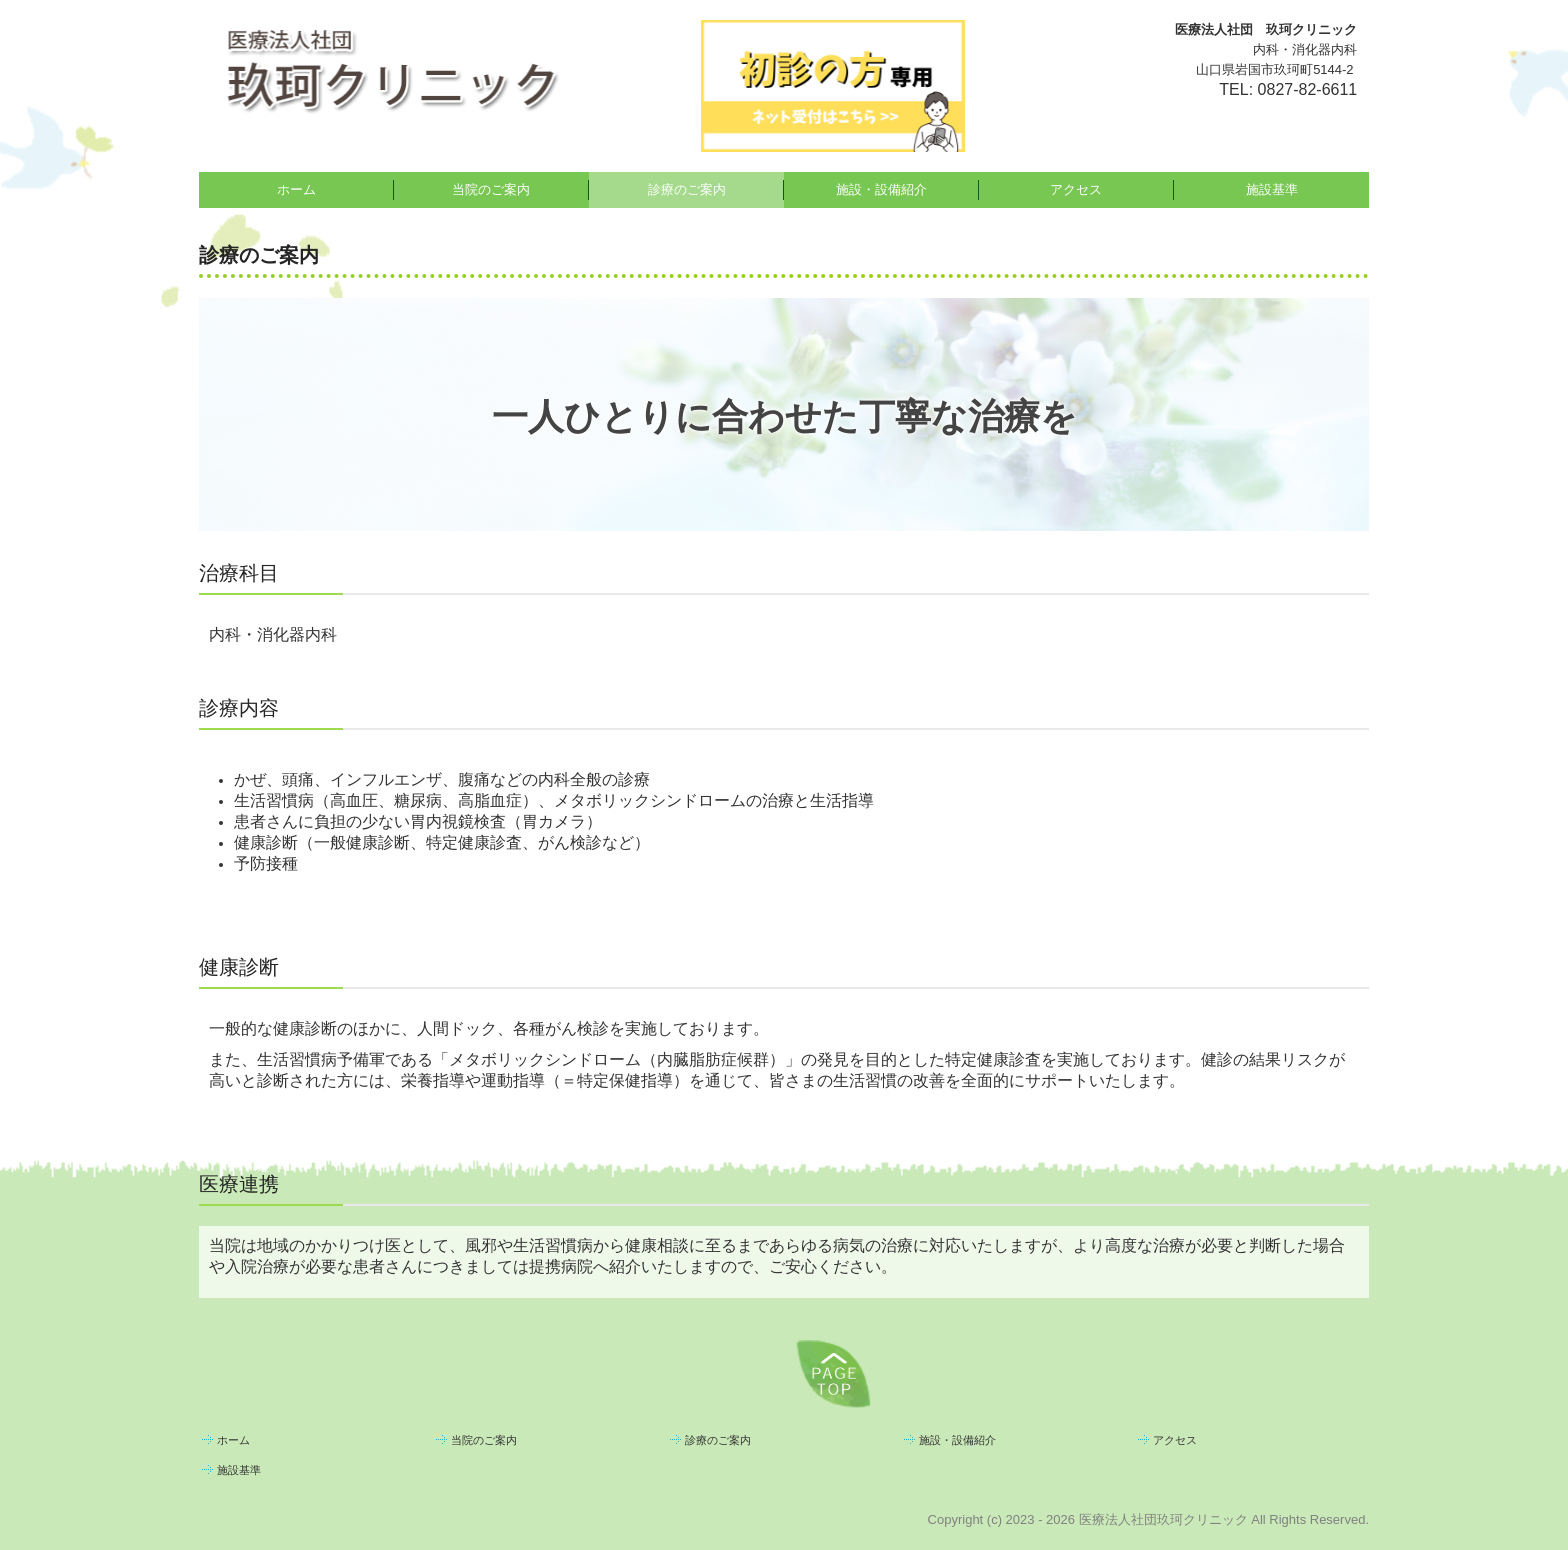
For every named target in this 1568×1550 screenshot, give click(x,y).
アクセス (1076, 189)
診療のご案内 (687, 189)
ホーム (296, 189)
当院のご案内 (491, 189)
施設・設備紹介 (881, 189)
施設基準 (1272, 189)
